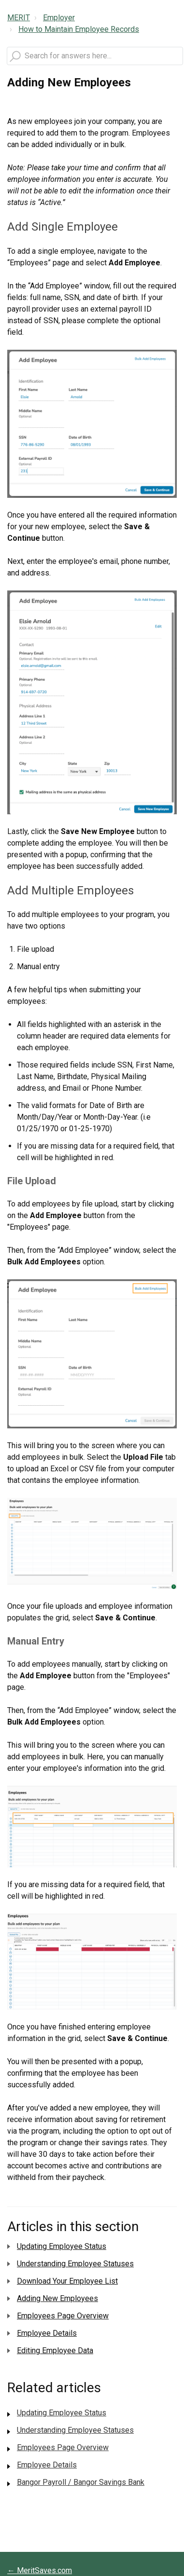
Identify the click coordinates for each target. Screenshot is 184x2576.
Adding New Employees (57, 2298)
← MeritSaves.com (39, 2570)
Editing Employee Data (55, 2350)
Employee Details (47, 2333)
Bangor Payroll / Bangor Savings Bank (80, 2482)
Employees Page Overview (63, 2315)
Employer (59, 17)
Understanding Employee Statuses (75, 2263)
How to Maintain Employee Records (78, 29)
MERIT (18, 17)
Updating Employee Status (61, 2246)
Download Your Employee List (67, 2281)
